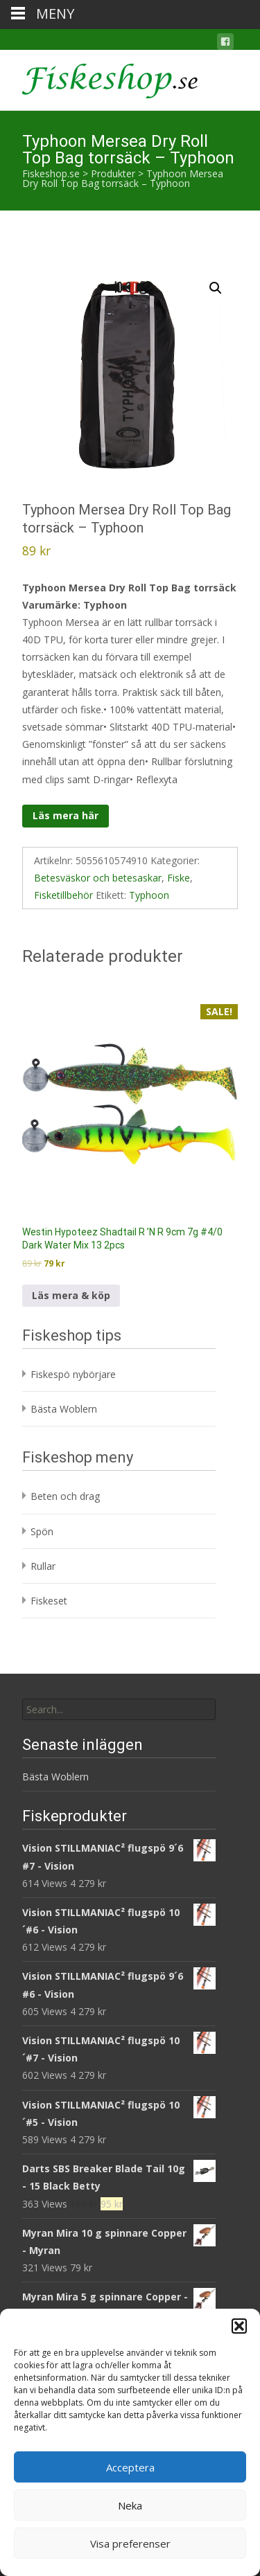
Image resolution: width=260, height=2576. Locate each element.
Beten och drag (65, 1496)
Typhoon (149, 895)
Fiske (178, 877)
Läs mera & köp (71, 1294)
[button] (239, 2326)
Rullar (43, 1566)
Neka (130, 2505)
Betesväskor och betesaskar (98, 877)
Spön (42, 1531)
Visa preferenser (130, 2543)
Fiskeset (49, 1600)
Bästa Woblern (64, 1408)
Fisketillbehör (63, 895)
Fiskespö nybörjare (73, 1374)
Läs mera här (65, 815)
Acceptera (130, 2467)
